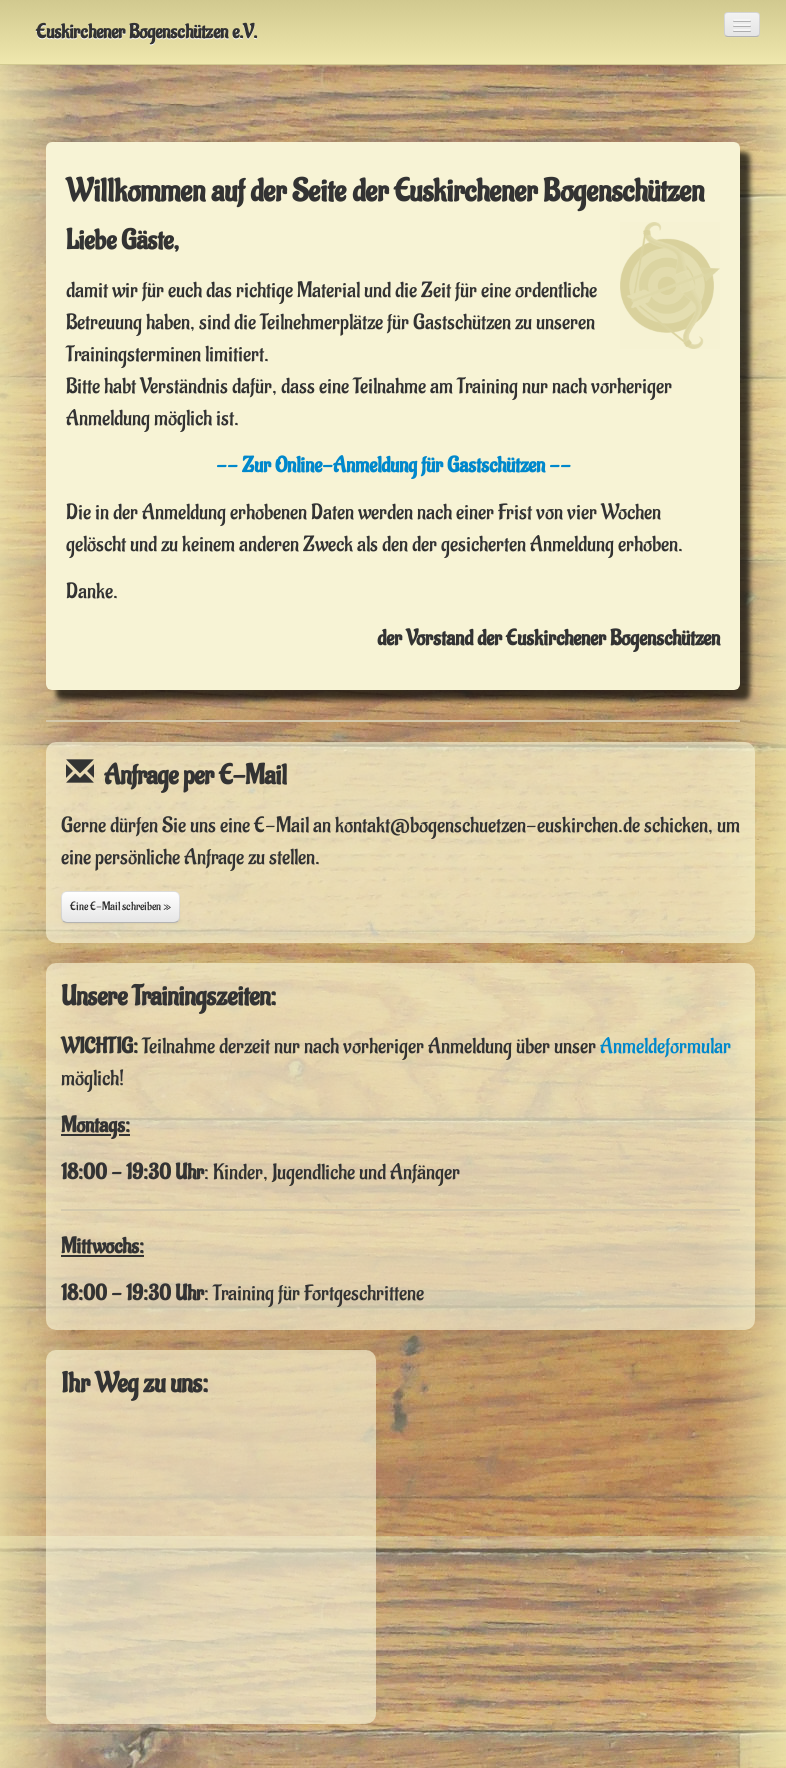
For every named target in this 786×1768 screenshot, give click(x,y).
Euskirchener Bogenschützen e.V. (146, 32)
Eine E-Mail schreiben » (120, 906)
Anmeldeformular (665, 1046)
